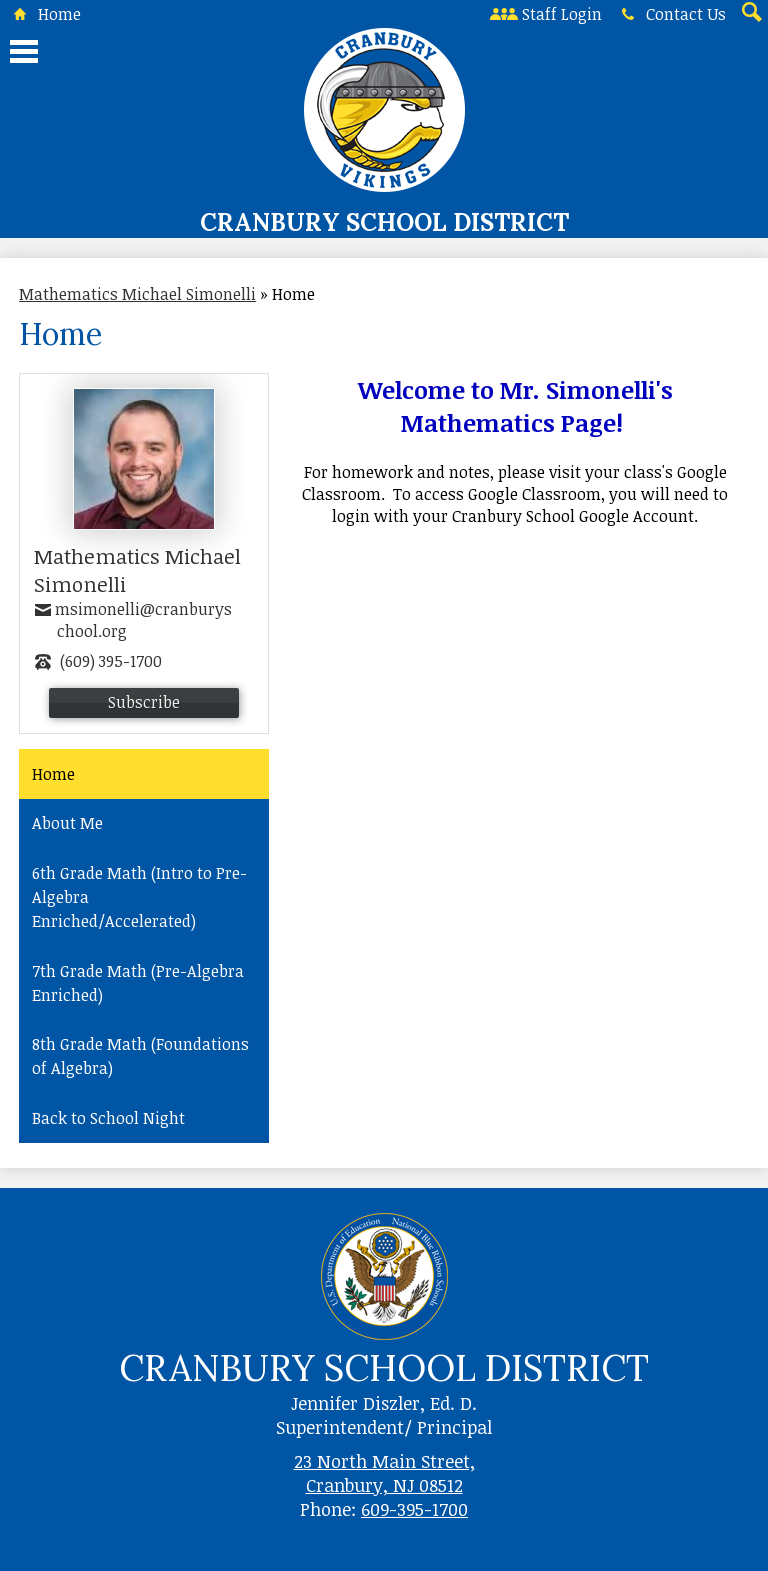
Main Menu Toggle (24, 51)
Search (750, 14)
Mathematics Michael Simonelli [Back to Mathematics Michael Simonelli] (137, 294)
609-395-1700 (414, 1509)
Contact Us (670, 14)
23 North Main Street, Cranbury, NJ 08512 (384, 1473)
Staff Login (546, 14)
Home (43, 14)
